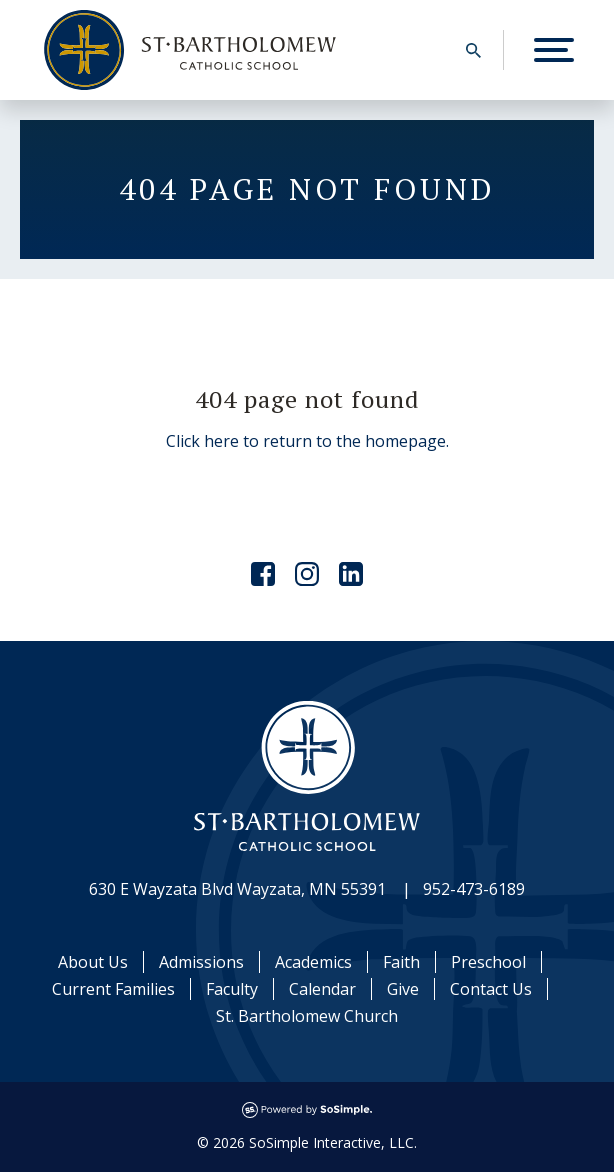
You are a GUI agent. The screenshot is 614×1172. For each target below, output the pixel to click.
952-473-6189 (474, 889)
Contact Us (491, 989)
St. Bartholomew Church (307, 1016)
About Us (93, 962)
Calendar (322, 989)
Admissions (201, 962)
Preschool (488, 962)
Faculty (232, 989)
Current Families (113, 989)
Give (403, 989)
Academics (313, 962)
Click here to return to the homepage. (307, 441)
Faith (401, 962)
